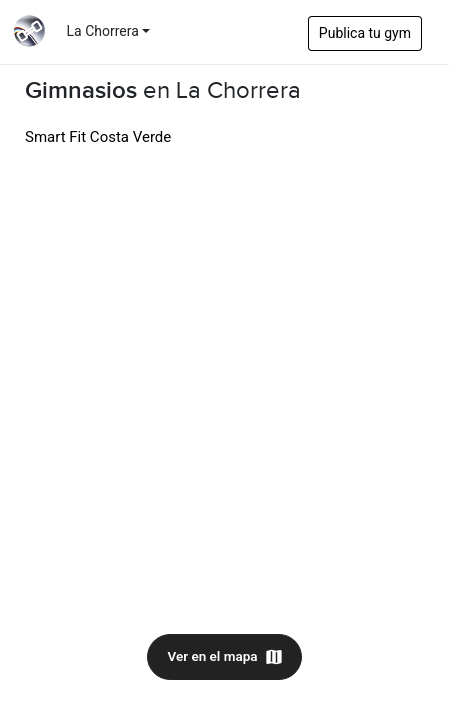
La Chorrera (103, 31)
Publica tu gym (365, 33)
